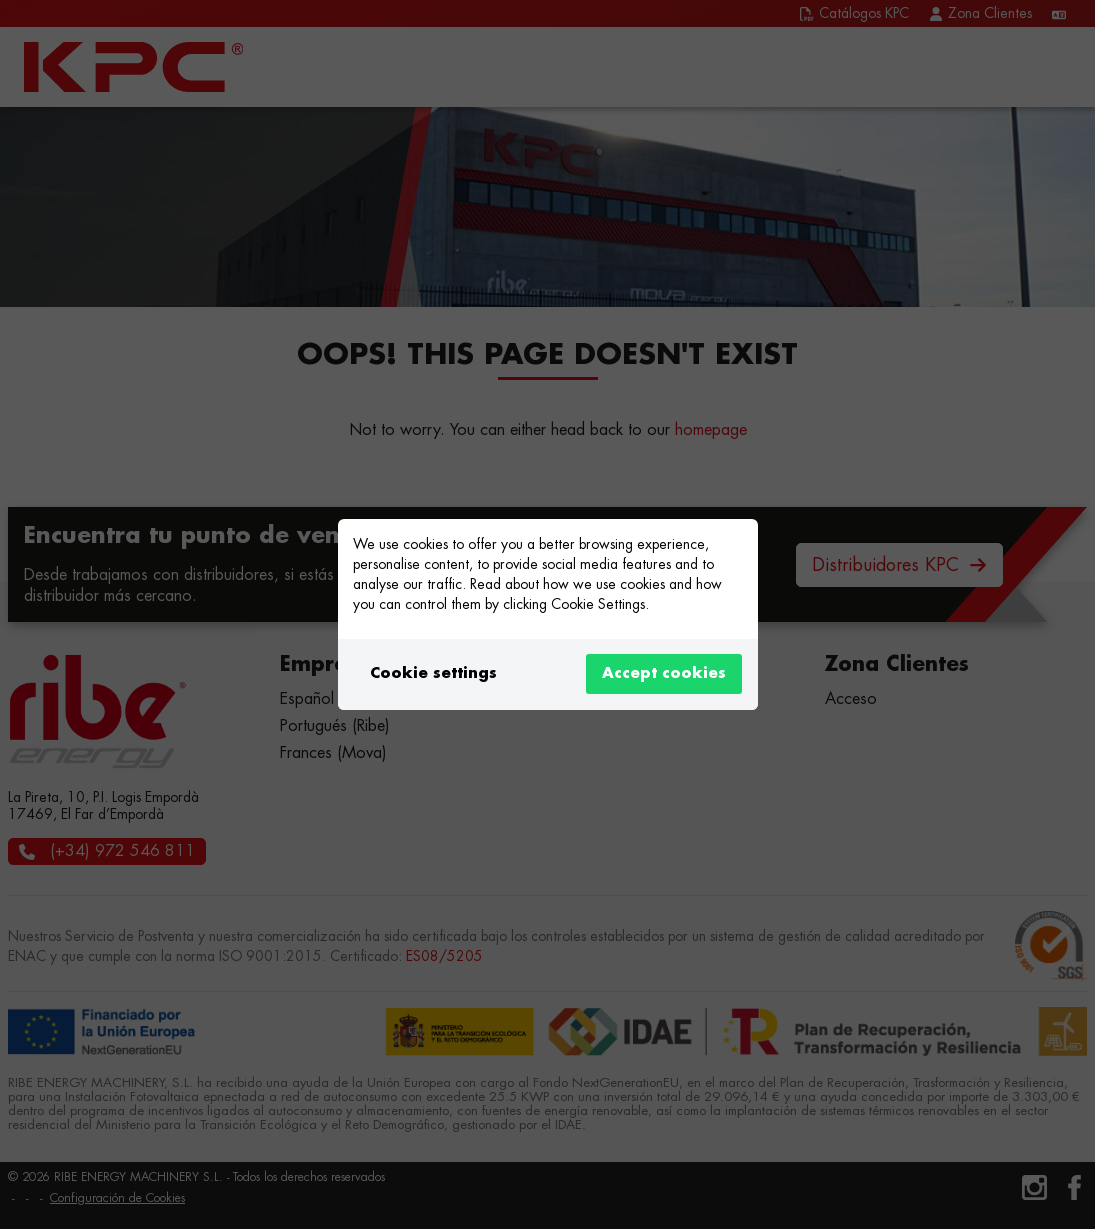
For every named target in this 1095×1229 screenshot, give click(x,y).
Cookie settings (433, 673)
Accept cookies (664, 673)
